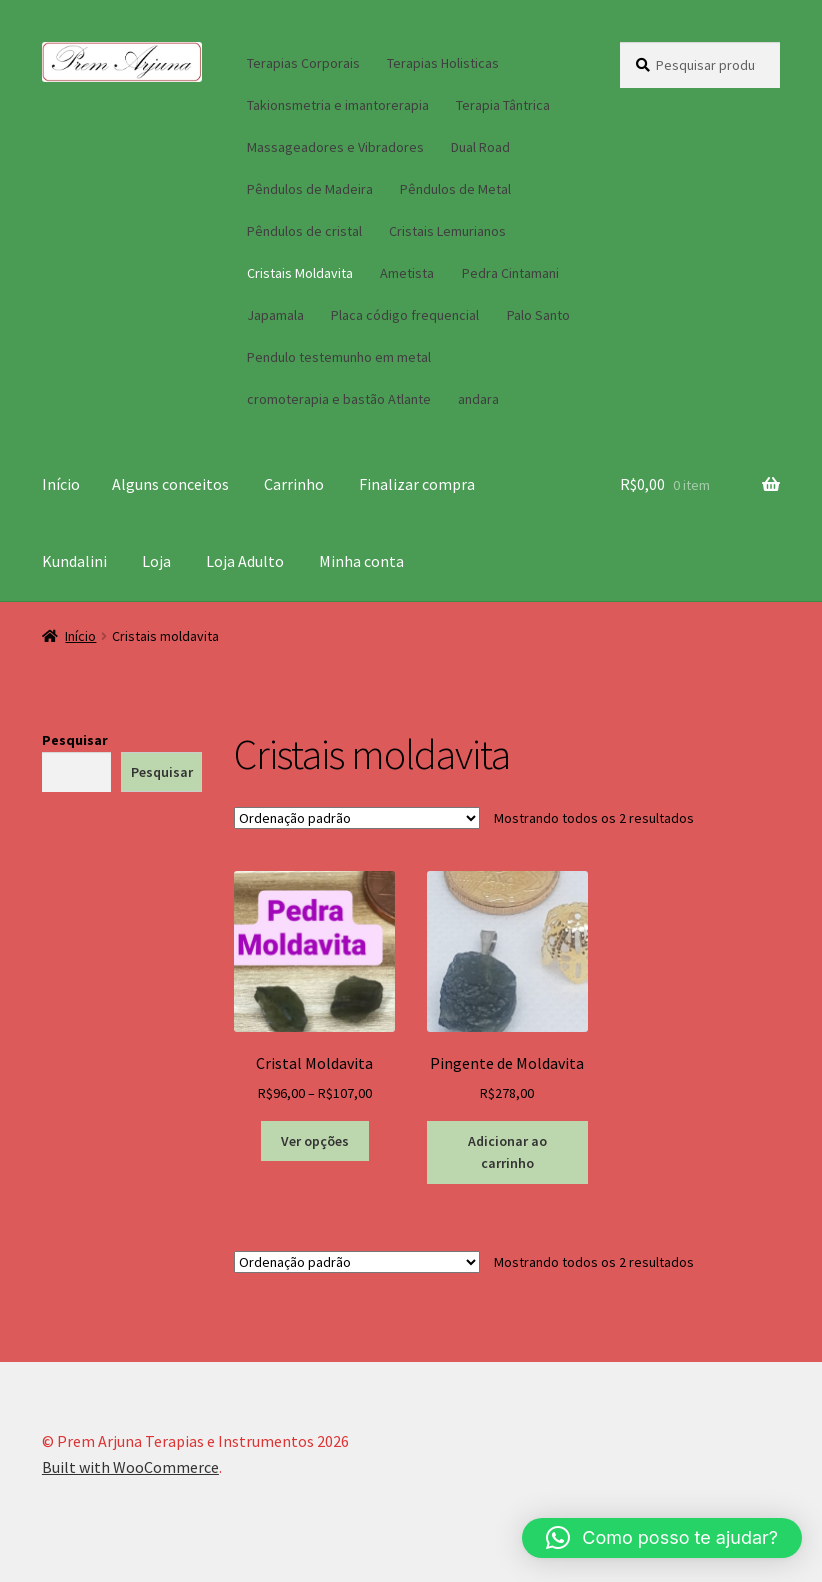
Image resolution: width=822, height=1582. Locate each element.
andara (478, 399)
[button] (662, 1538)
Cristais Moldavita (300, 273)
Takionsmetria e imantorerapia (338, 105)
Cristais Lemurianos (447, 231)
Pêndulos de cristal (304, 231)
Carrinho (294, 484)
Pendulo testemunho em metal (339, 357)
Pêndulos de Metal (455, 189)
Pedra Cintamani (510, 273)
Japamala (275, 315)
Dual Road (480, 147)
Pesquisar (75, 740)
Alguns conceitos (170, 484)
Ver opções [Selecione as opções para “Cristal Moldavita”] (315, 1141)
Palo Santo (538, 315)
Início (61, 484)
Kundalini (74, 561)
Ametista (407, 273)
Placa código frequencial (405, 315)
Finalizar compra (417, 484)
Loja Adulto (245, 561)
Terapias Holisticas (443, 63)
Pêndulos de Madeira (310, 189)
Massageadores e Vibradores (335, 147)
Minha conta (361, 561)
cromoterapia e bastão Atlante (339, 399)
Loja (156, 561)
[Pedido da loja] (357, 818)
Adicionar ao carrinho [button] (507, 1152)
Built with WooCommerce (130, 1467)
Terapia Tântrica (503, 105)
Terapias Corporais (303, 63)
